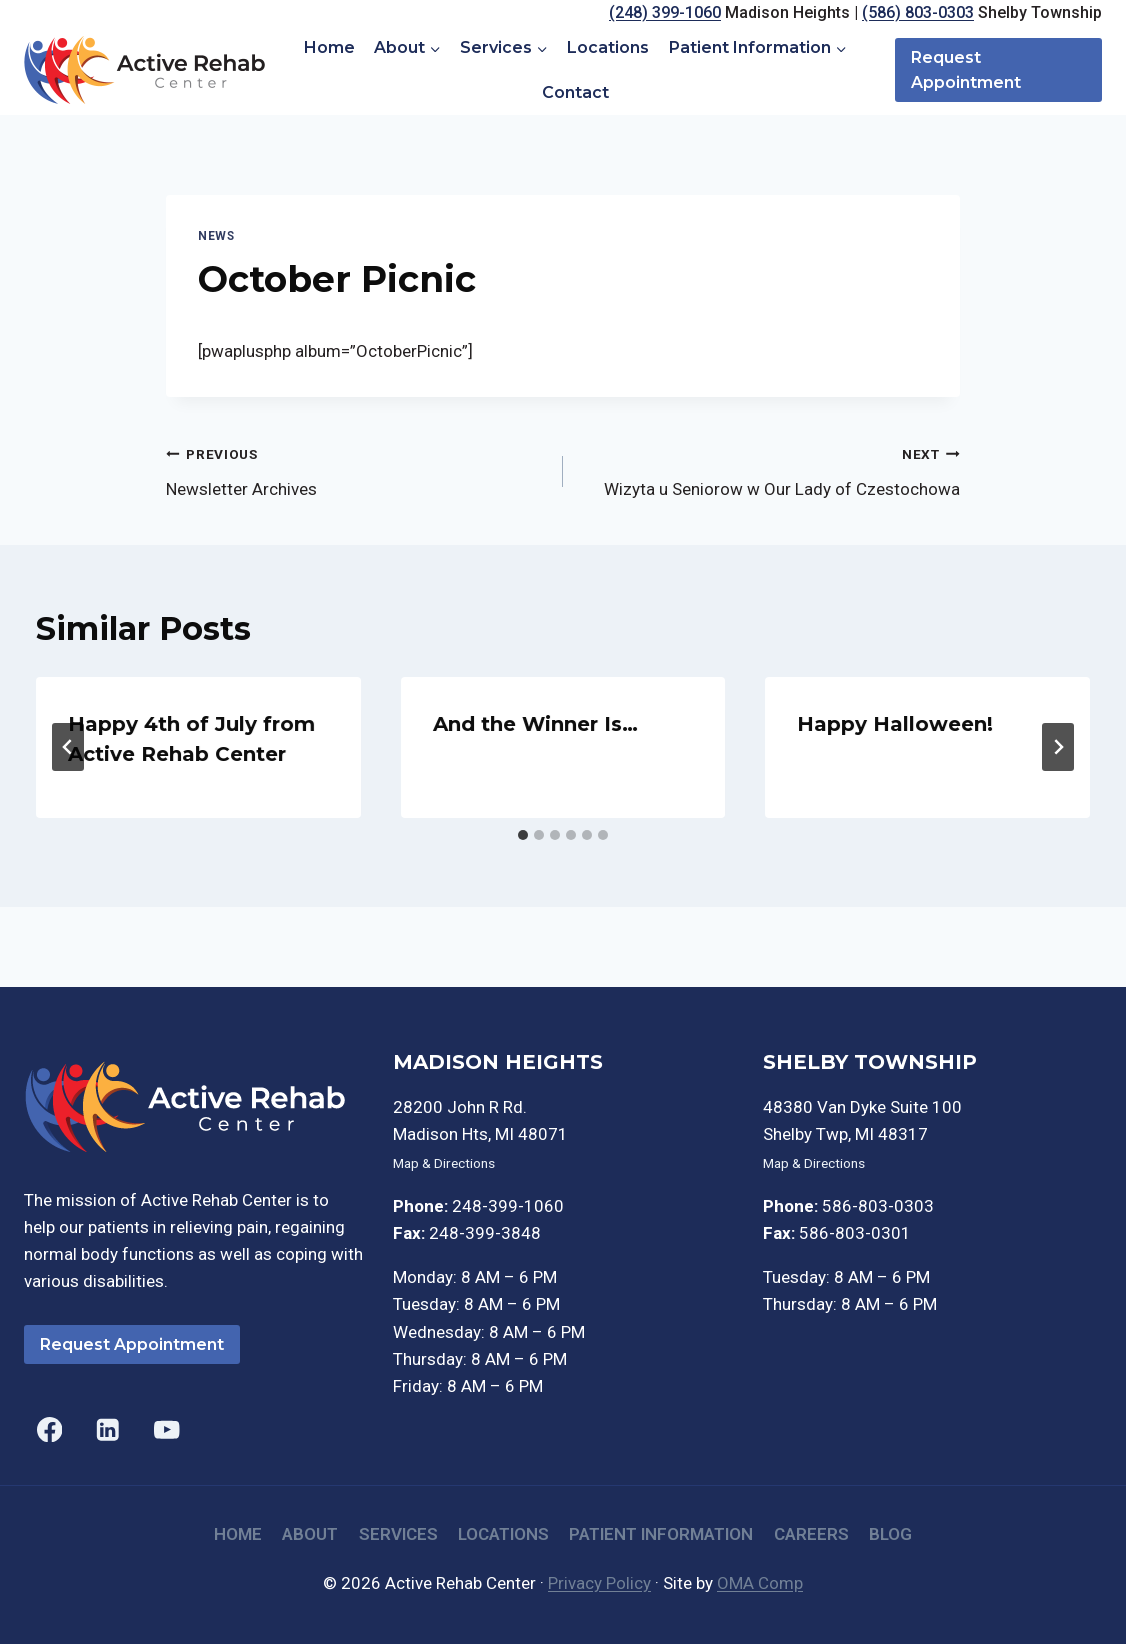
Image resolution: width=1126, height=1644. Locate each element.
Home (329, 47)
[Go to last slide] (68, 747)
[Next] (1058, 747)
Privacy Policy (599, 1583)
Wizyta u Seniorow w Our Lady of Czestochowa (770, 469)
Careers (811, 1534)
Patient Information (661, 1534)
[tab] (523, 835)
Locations (608, 47)
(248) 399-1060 (665, 12)
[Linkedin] (108, 1429)
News (216, 236)
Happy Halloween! (895, 724)
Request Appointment (966, 70)
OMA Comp (760, 1583)
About (310, 1534)
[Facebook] (49, 1429)
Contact (575, 92)
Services (398, 1534)
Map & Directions (444, 1163)
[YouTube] (166, 1429)
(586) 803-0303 (918, 12)
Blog (890, 1534)
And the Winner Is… (535, 724)
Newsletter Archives (356, 469)
